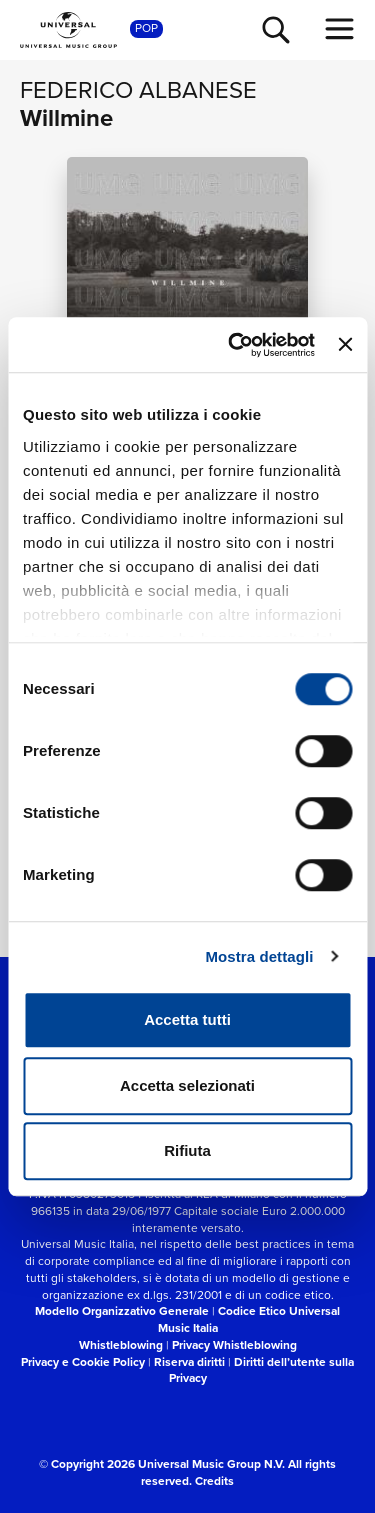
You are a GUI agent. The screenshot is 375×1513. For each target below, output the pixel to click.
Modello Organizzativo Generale (122, 1311)
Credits (214, 1481)
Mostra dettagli (259, 956)
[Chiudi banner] (345, 345)
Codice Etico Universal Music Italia (249, 1319)
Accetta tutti (187, 1019)
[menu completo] (340, 29)
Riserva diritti (189, 1362)
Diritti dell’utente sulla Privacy (262, 1370)
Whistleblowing (121, 1345)
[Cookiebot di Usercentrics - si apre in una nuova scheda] (235, 345)
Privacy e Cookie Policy (83, 1362)
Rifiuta (187, 1150)
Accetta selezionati (187, 1085)
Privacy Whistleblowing (234, 1345)
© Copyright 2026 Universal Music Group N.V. (162, 1464)
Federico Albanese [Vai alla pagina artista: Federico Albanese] (138, 90)
